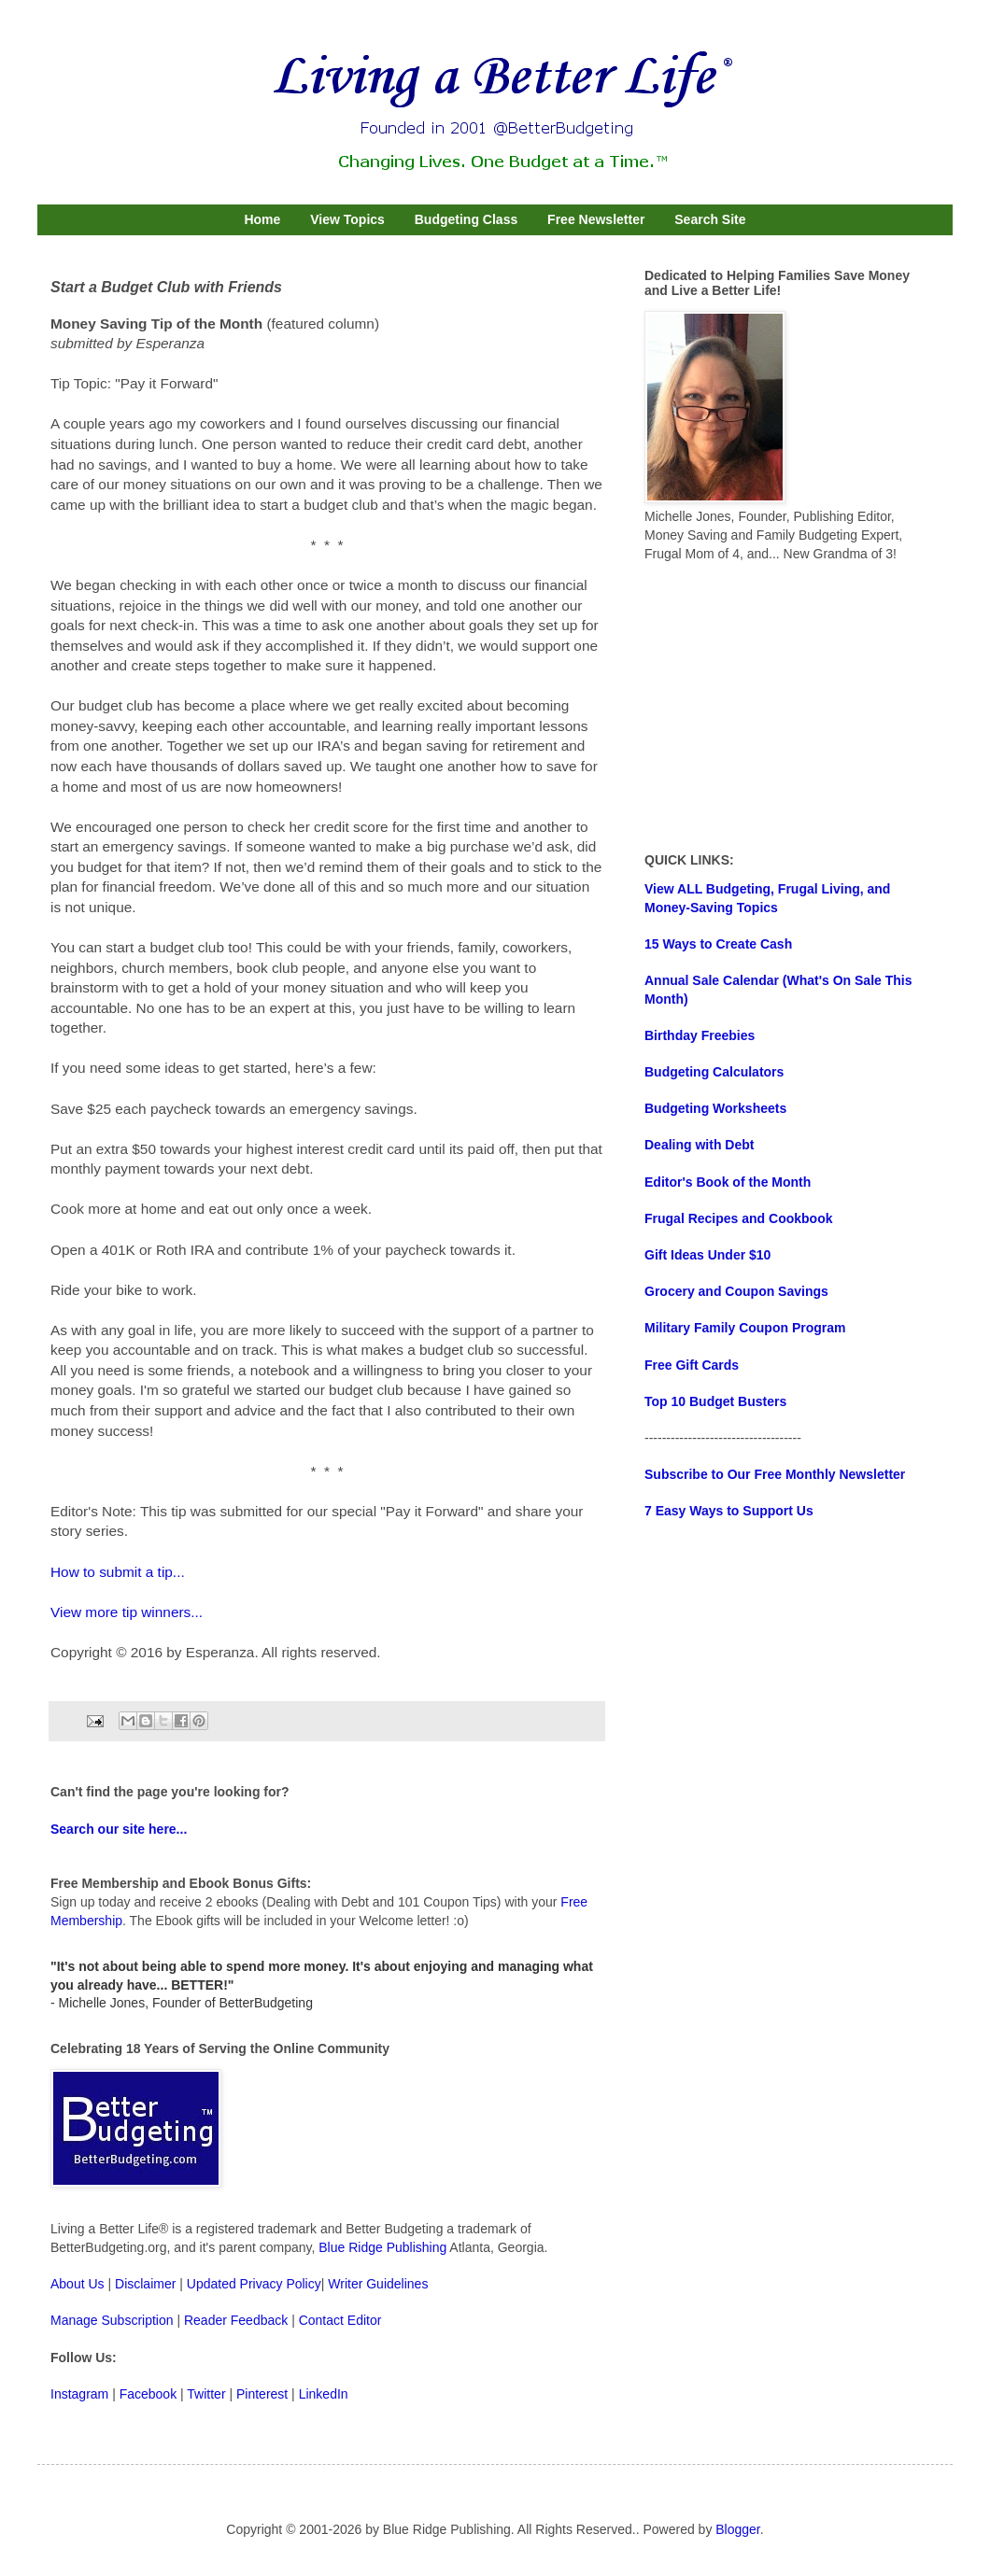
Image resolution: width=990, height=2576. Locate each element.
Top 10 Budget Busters (715, 1401)
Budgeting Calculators (714, 1071)
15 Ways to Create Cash (718, 943)
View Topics (347, 219)
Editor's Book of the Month (727, 1182)
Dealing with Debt (699, 1144)
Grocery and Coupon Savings (736, 1291)
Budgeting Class (466, 219)
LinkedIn (323, 2393)
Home (262, 219)
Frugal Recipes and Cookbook (738, 1218)
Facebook (148, 2393)
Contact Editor (340, 2320)
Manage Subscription (112, 2320)
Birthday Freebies (699, 1035)
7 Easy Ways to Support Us (728, 1510)
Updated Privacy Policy (254, 2283)
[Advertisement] (784, 707)
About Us (77, 2283)
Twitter (206, 2393)
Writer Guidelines (378, 2283)
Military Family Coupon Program (744, 1327)
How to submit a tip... (117, 1572)
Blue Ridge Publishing (382, 2247)
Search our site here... (118, 1829)
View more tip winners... (126, 1612)
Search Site (709, 219)
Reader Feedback (236, 2320)
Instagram (79, 2393)
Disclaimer (145, 2283)
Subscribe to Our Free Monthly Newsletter (774, 1474)
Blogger (737, 2529)
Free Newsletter (595, 219)
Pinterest (262, 2393)
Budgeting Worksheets (715, 1108)
